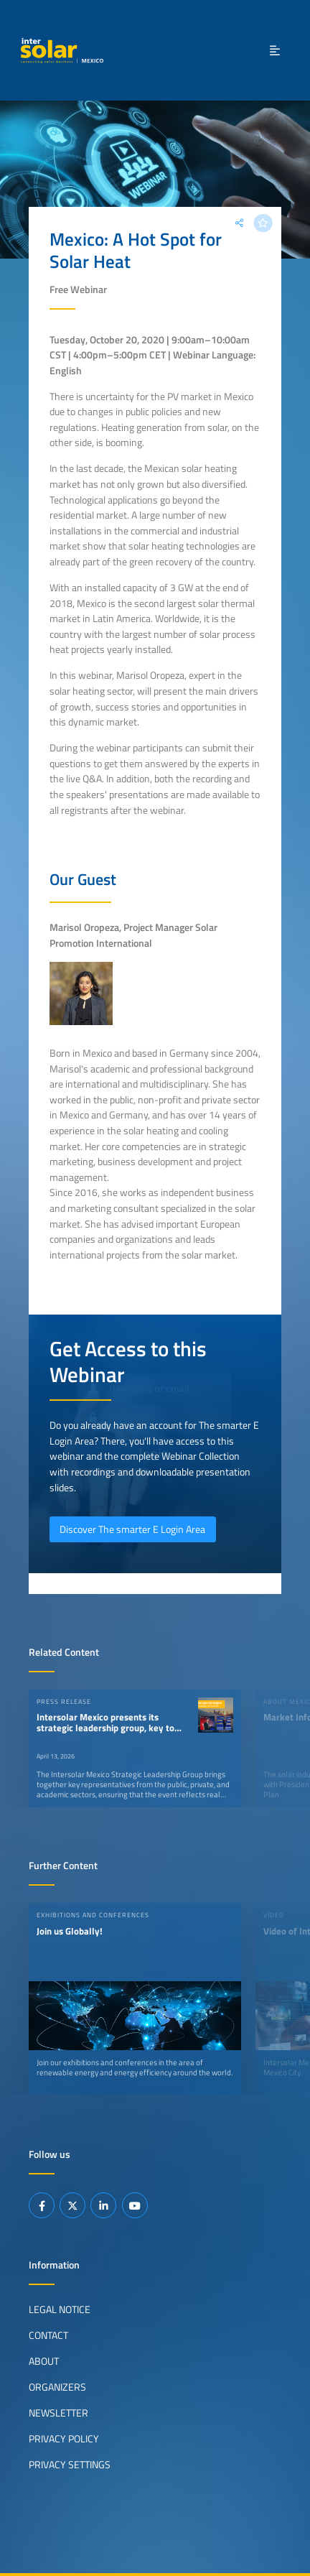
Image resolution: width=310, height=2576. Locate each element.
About (44, 2361)
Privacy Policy (64, 2439)
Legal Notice (59, 2309)
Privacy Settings (70, 2465)
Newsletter (58, 2413)
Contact (48, 2335)
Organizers (57, 2387)
